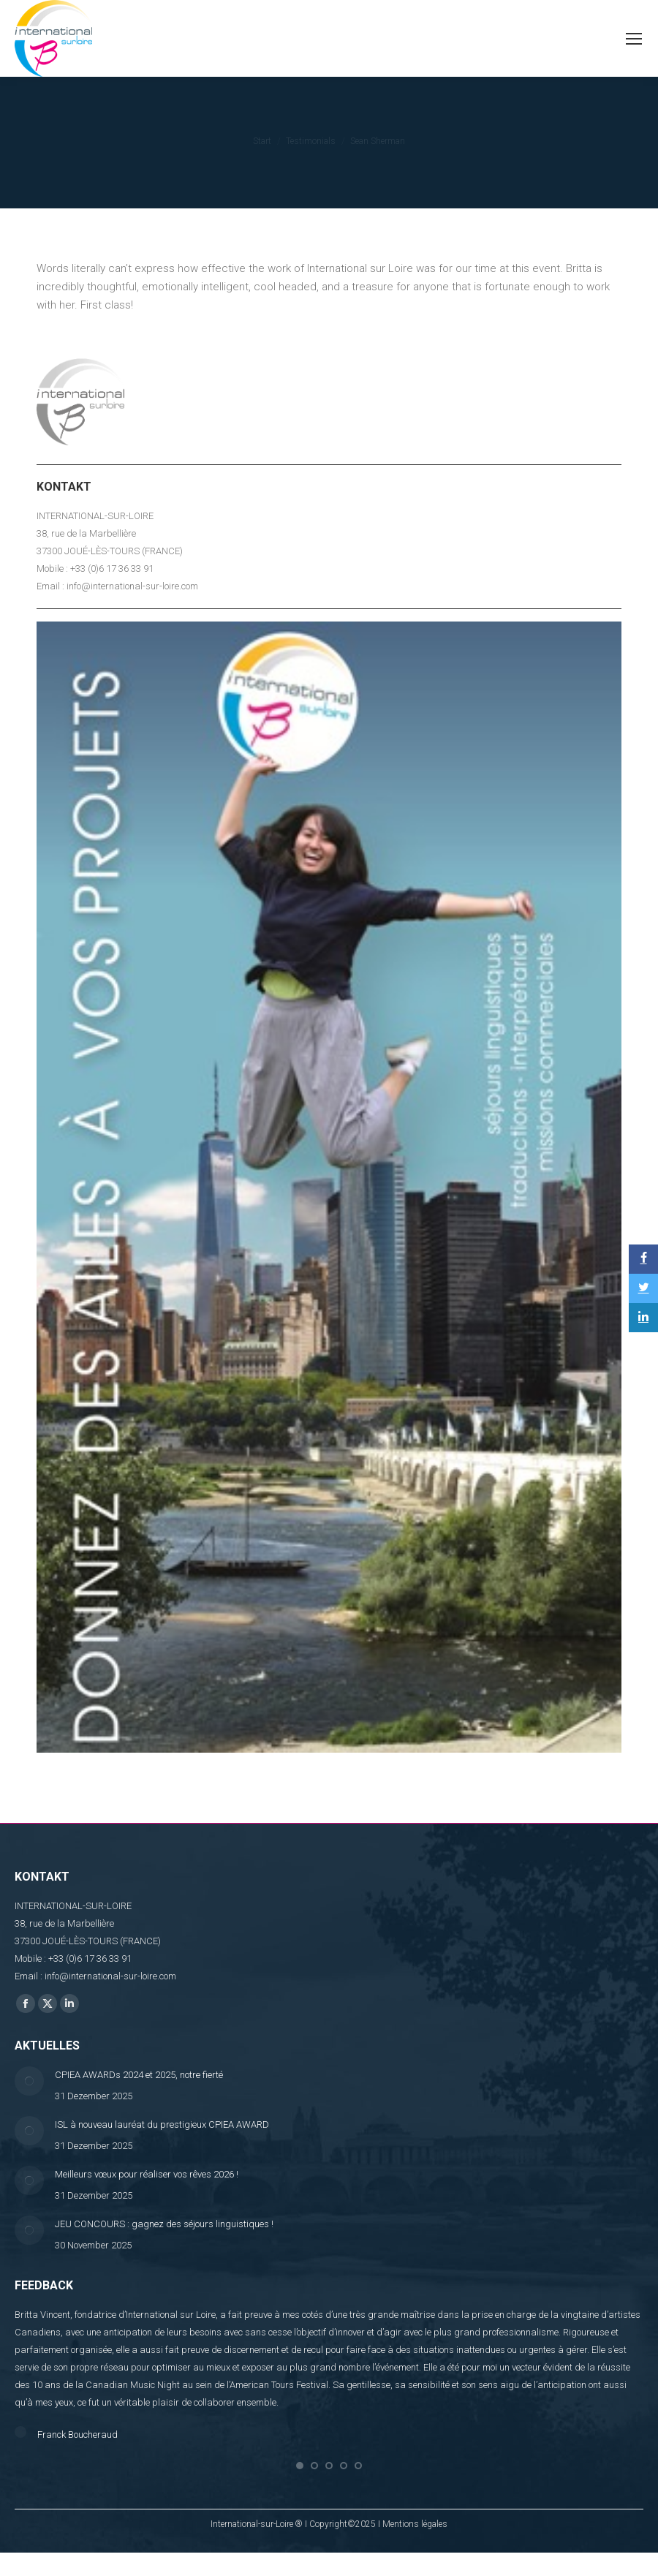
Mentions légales (414, 2543)
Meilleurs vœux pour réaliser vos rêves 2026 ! (146, 2174)
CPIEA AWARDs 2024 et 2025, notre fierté (139, 2074)
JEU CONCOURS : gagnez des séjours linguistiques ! (164, 2223)
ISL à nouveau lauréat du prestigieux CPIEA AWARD (162, 2124)
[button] (299, 2484)
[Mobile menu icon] (633, 38)
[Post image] (29, 2081)
